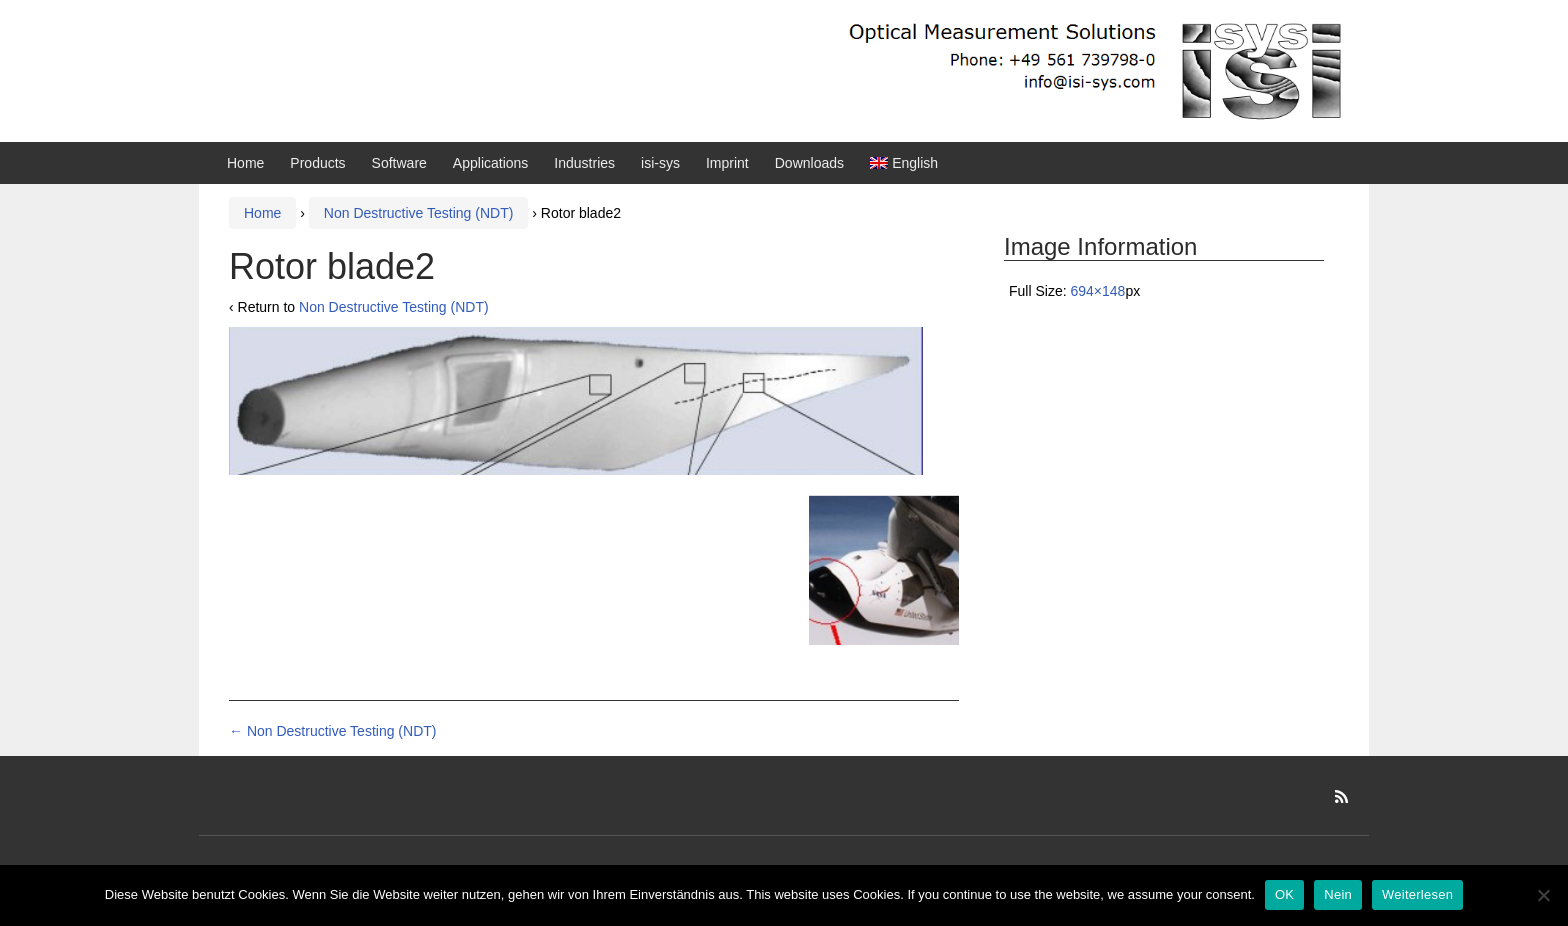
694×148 (1097, 291)
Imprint (727, 163)
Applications (491, 163)
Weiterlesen (1417, 894)
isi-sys (660, 163)
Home (245, 163)
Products (317, 163)
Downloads (809, 163)
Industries (584, 163)
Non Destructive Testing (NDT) (419, 213)
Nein (1338, 894)
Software (399, 163)
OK (1284, 894)
